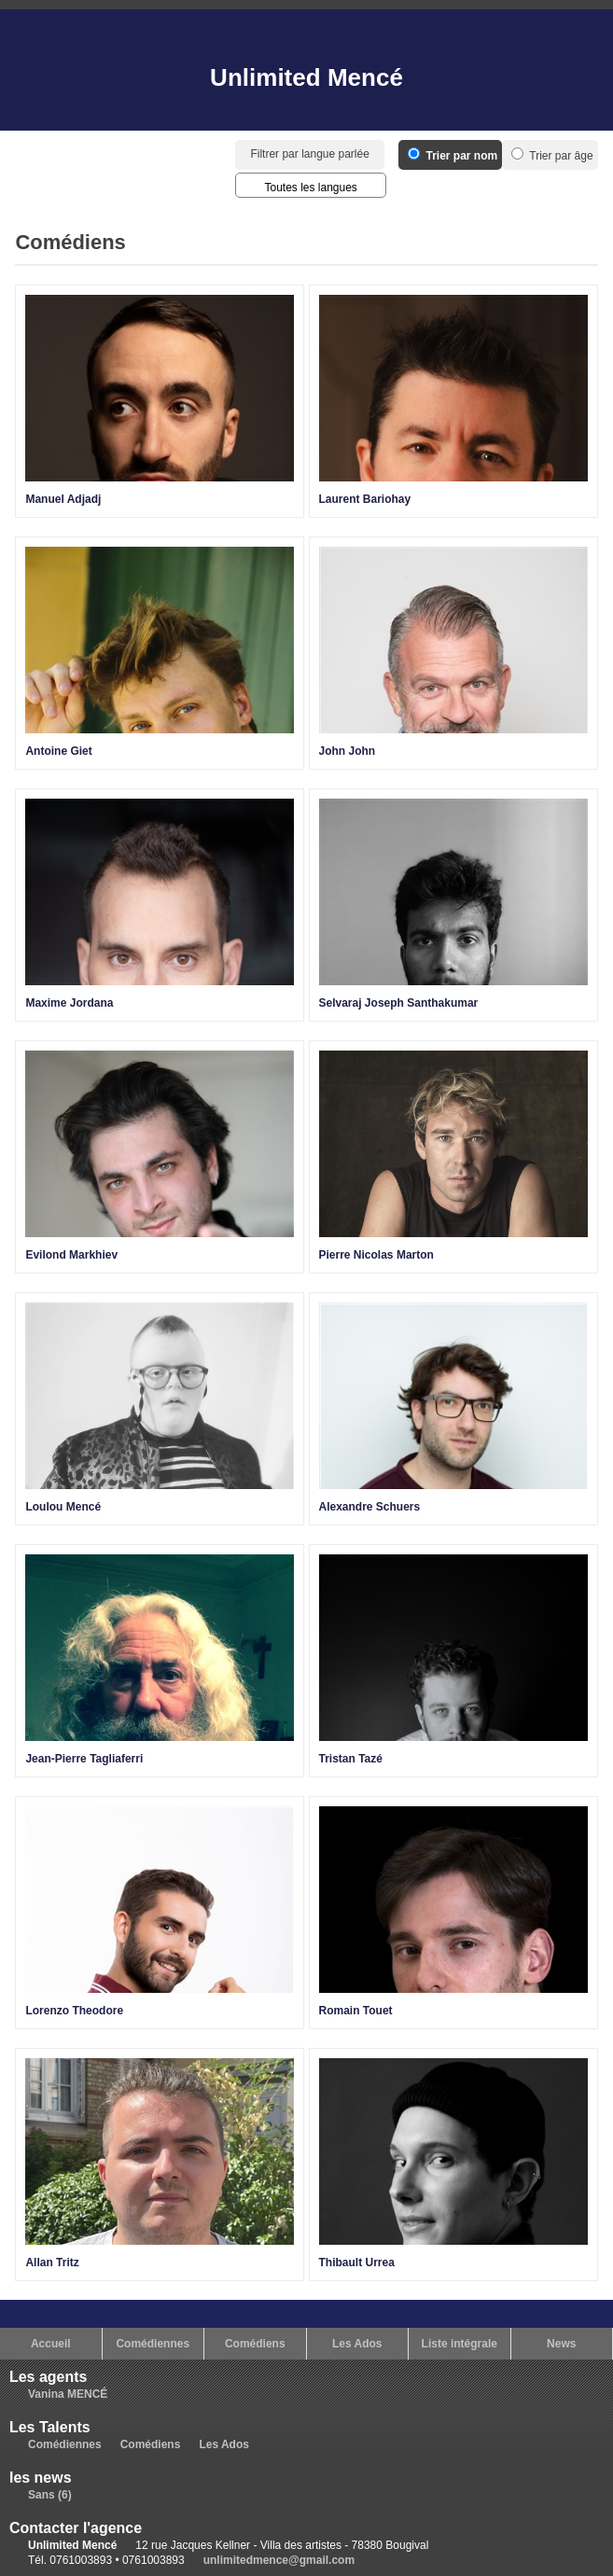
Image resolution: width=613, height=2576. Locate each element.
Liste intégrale (459, 2343)
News (561, 2343)
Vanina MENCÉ (67, 2394)
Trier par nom (452, 155)
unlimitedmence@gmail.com (279, 2560)
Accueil (51, 2343)
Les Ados (357, 2343)
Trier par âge (551, 155)
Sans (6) (50, 2494)
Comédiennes (152, 2343)
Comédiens (255, 2343)
